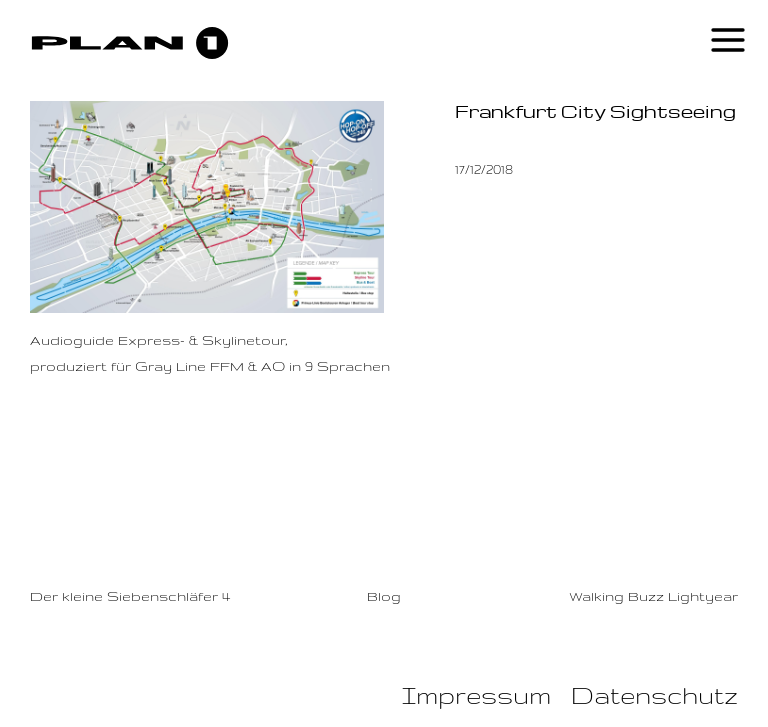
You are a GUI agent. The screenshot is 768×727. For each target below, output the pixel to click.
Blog (384, 596)
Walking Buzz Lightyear (653, 596)
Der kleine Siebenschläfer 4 (130, 596)
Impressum (476, 695)
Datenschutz (654, 695)
